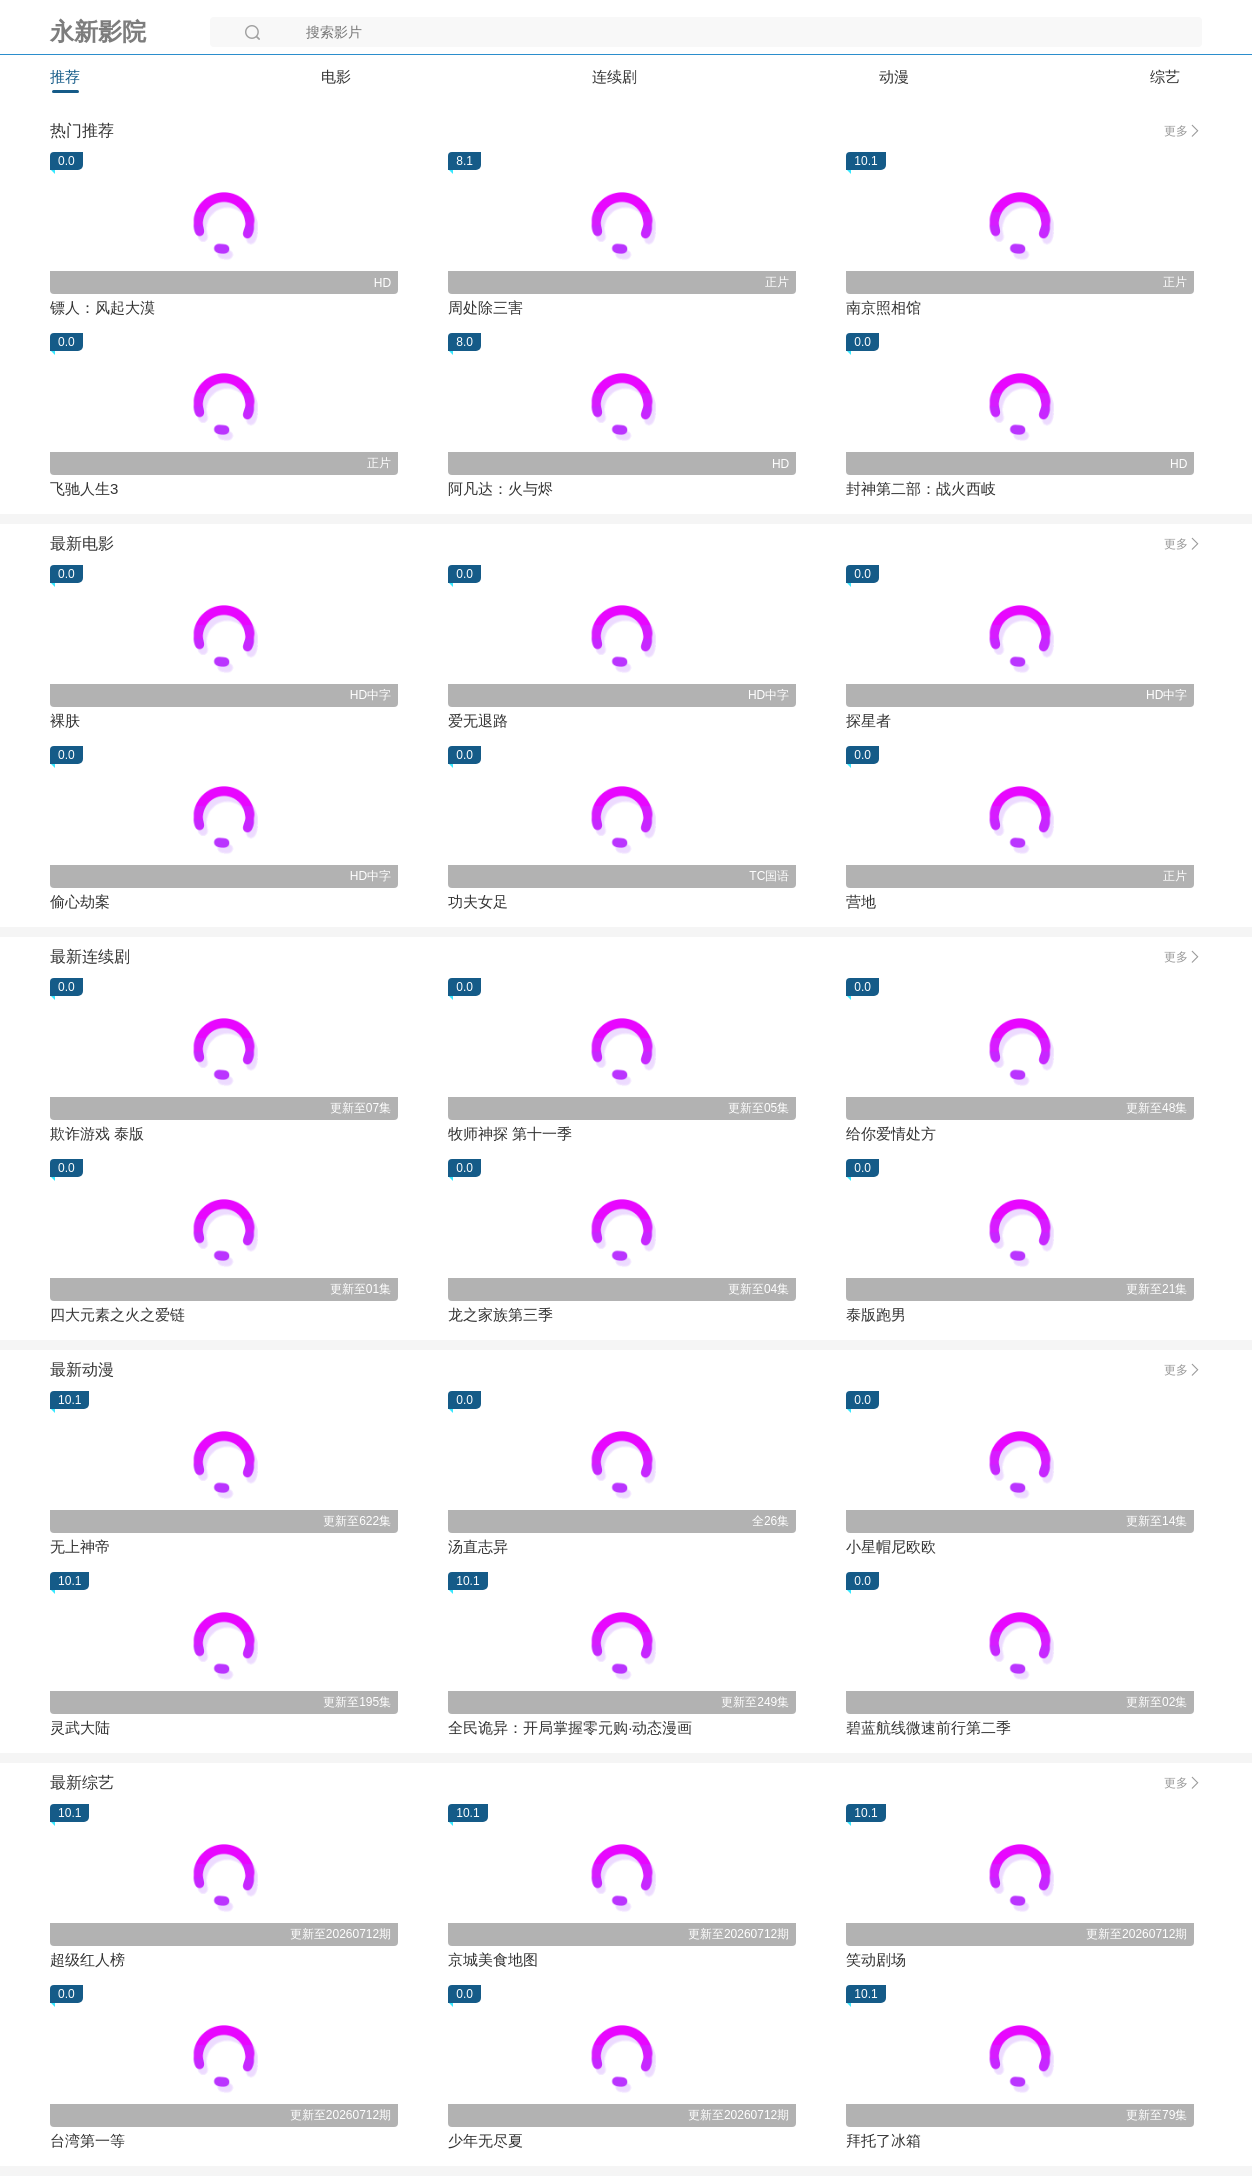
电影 (336, 76)
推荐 (65, 76)
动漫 (894, 76)
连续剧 (614, 76)
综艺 (1165, 76)
